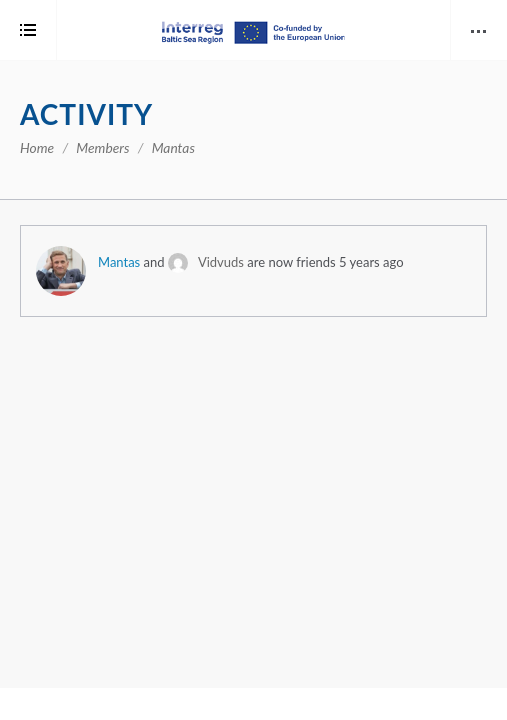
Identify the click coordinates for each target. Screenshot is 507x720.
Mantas (119, 262)
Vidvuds (221, 262)
